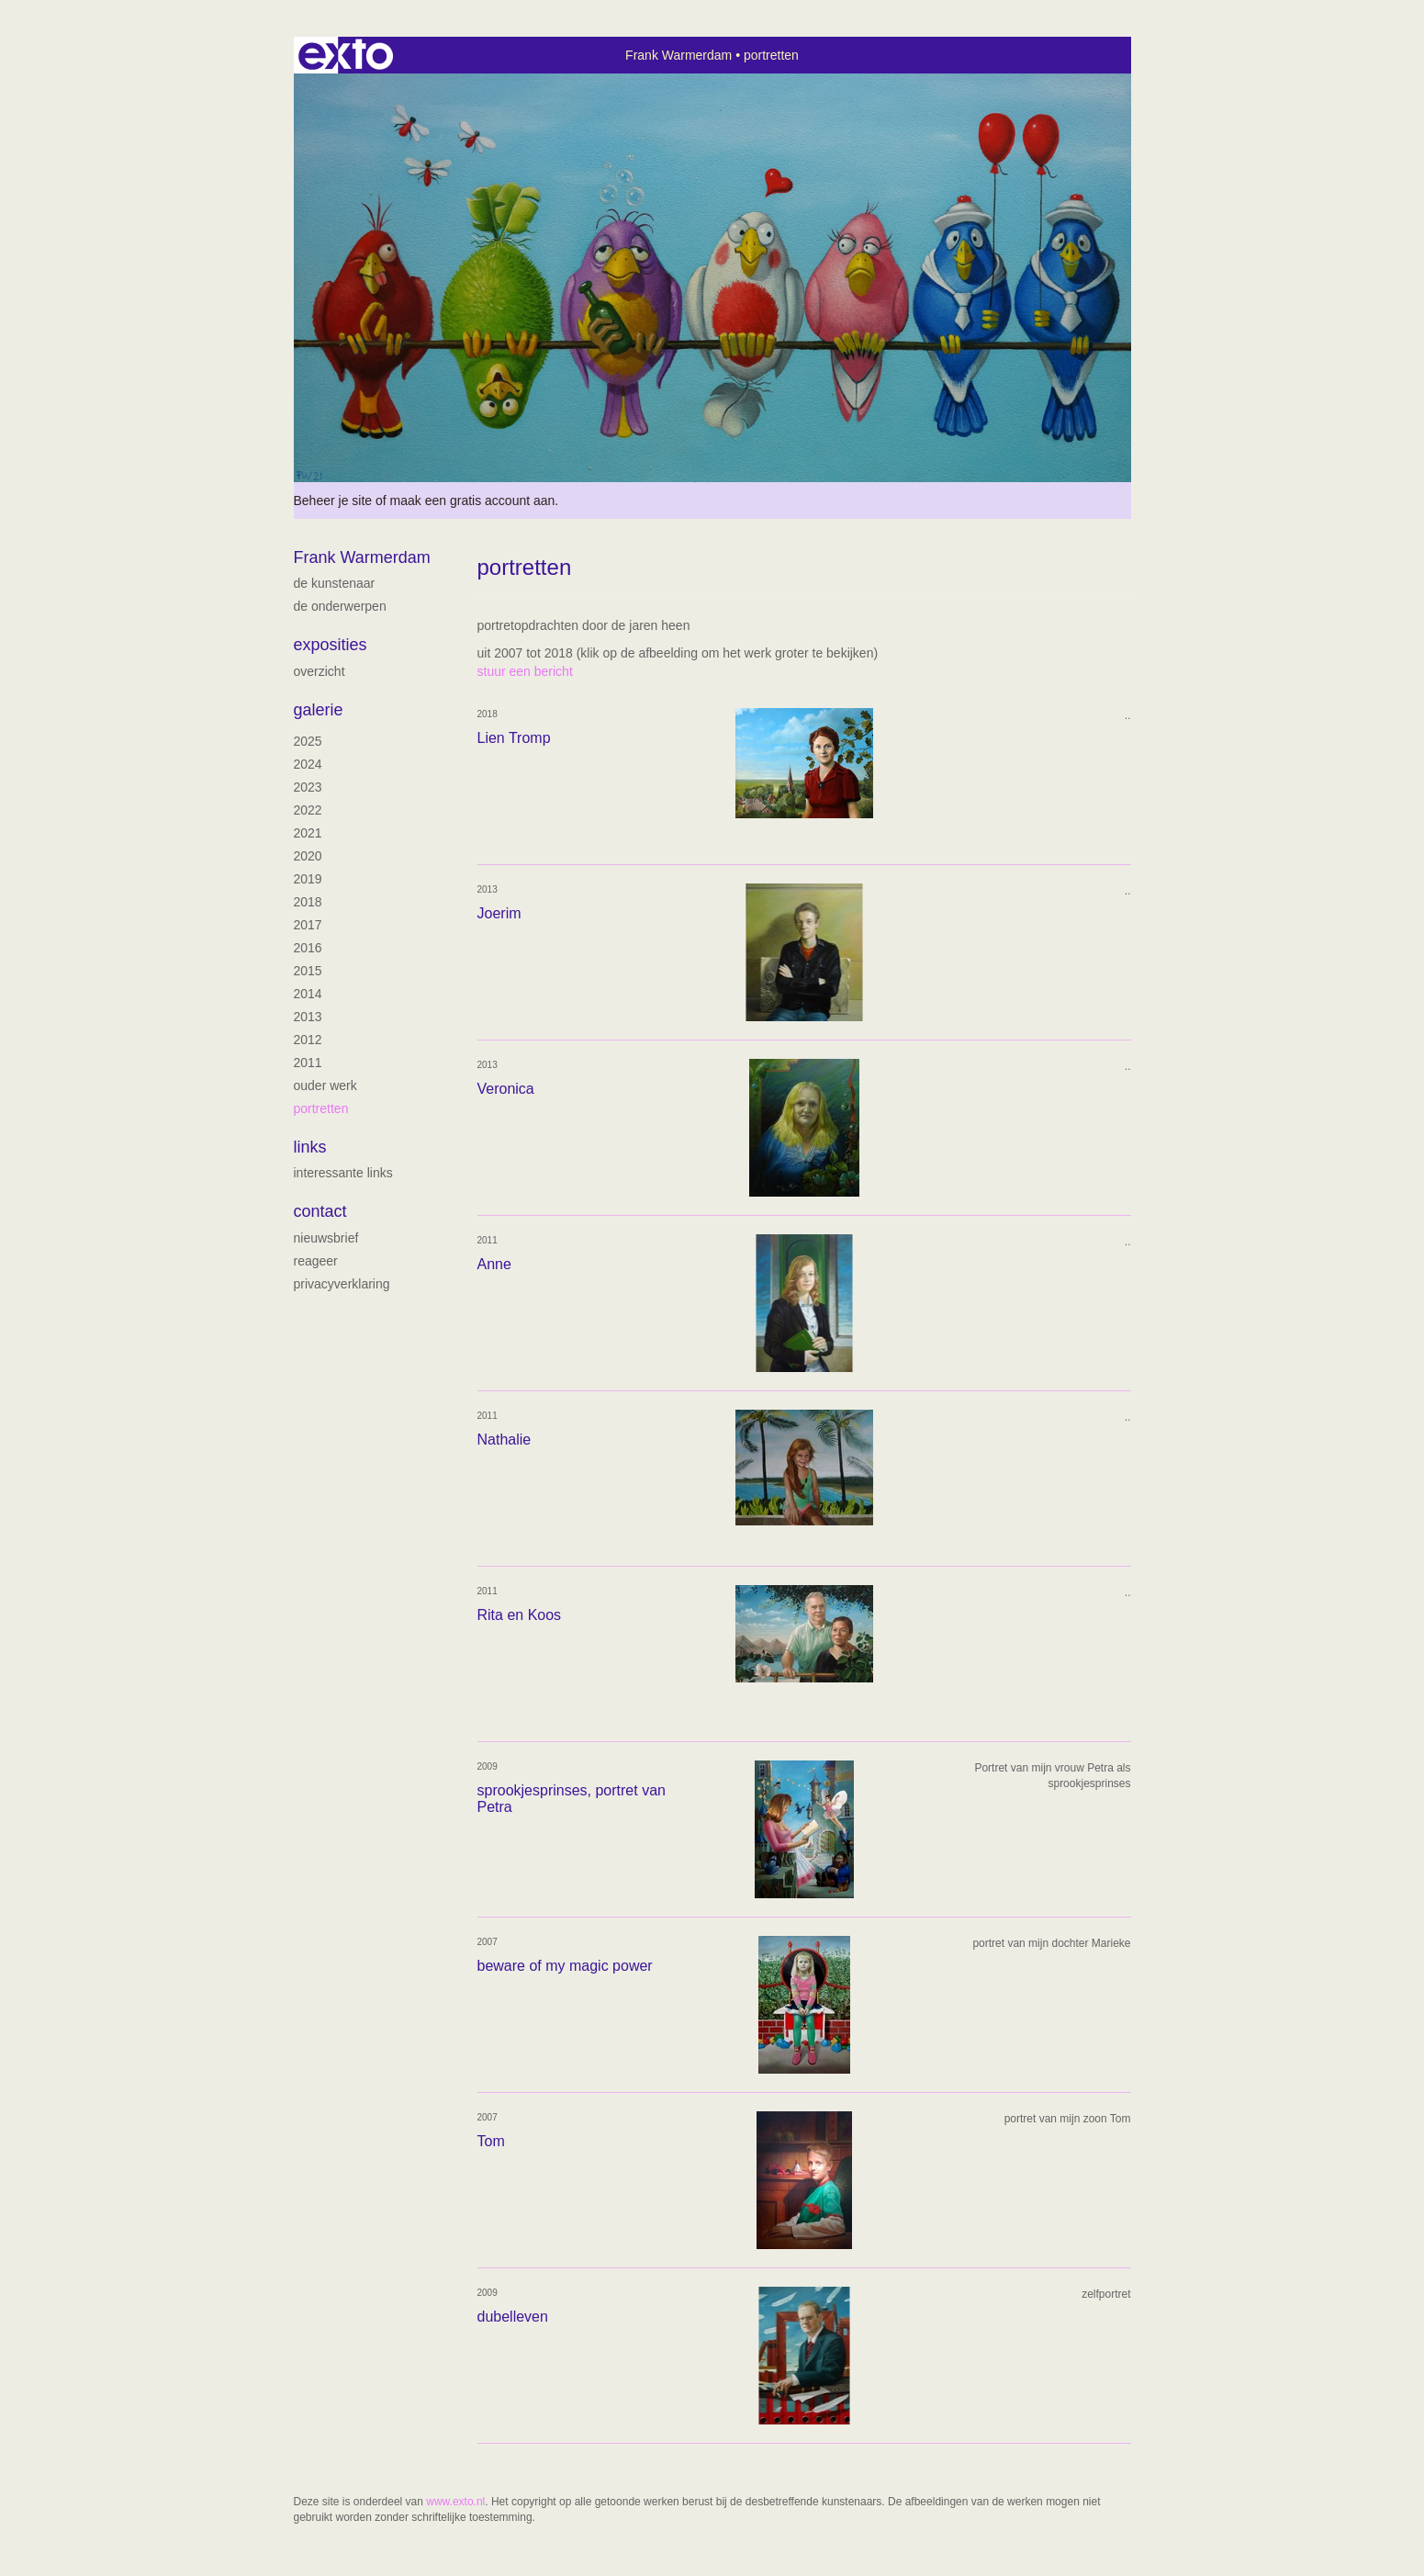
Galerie (318, 710)
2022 (308, 810)
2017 (308, 924)
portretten (321, 1108)
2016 (308, 947)
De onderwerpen (340, 606)
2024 (308, 764)
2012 (308, 1039)
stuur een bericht (525, 671)
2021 (308, 833)
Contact (320, 1211)
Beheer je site (333, 500)
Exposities (330, 645)
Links (310, 1147)
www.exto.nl (455, 2501)
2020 (308, 856)
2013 (308, 1016)
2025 (308, 741)
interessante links (343, 1172)
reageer (316, 1261)
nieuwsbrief (326, 1238)
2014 (308, 993)
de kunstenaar (335, 583)
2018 (308, 901)
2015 (308, 970)
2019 (308, 879)
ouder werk (325, 1085)
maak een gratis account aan (472, 500)
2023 (308, 787)
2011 (308, 1062)
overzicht (319, 671)
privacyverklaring (342, 1284)
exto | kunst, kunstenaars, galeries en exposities (346, 55)
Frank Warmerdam (678, 55)
